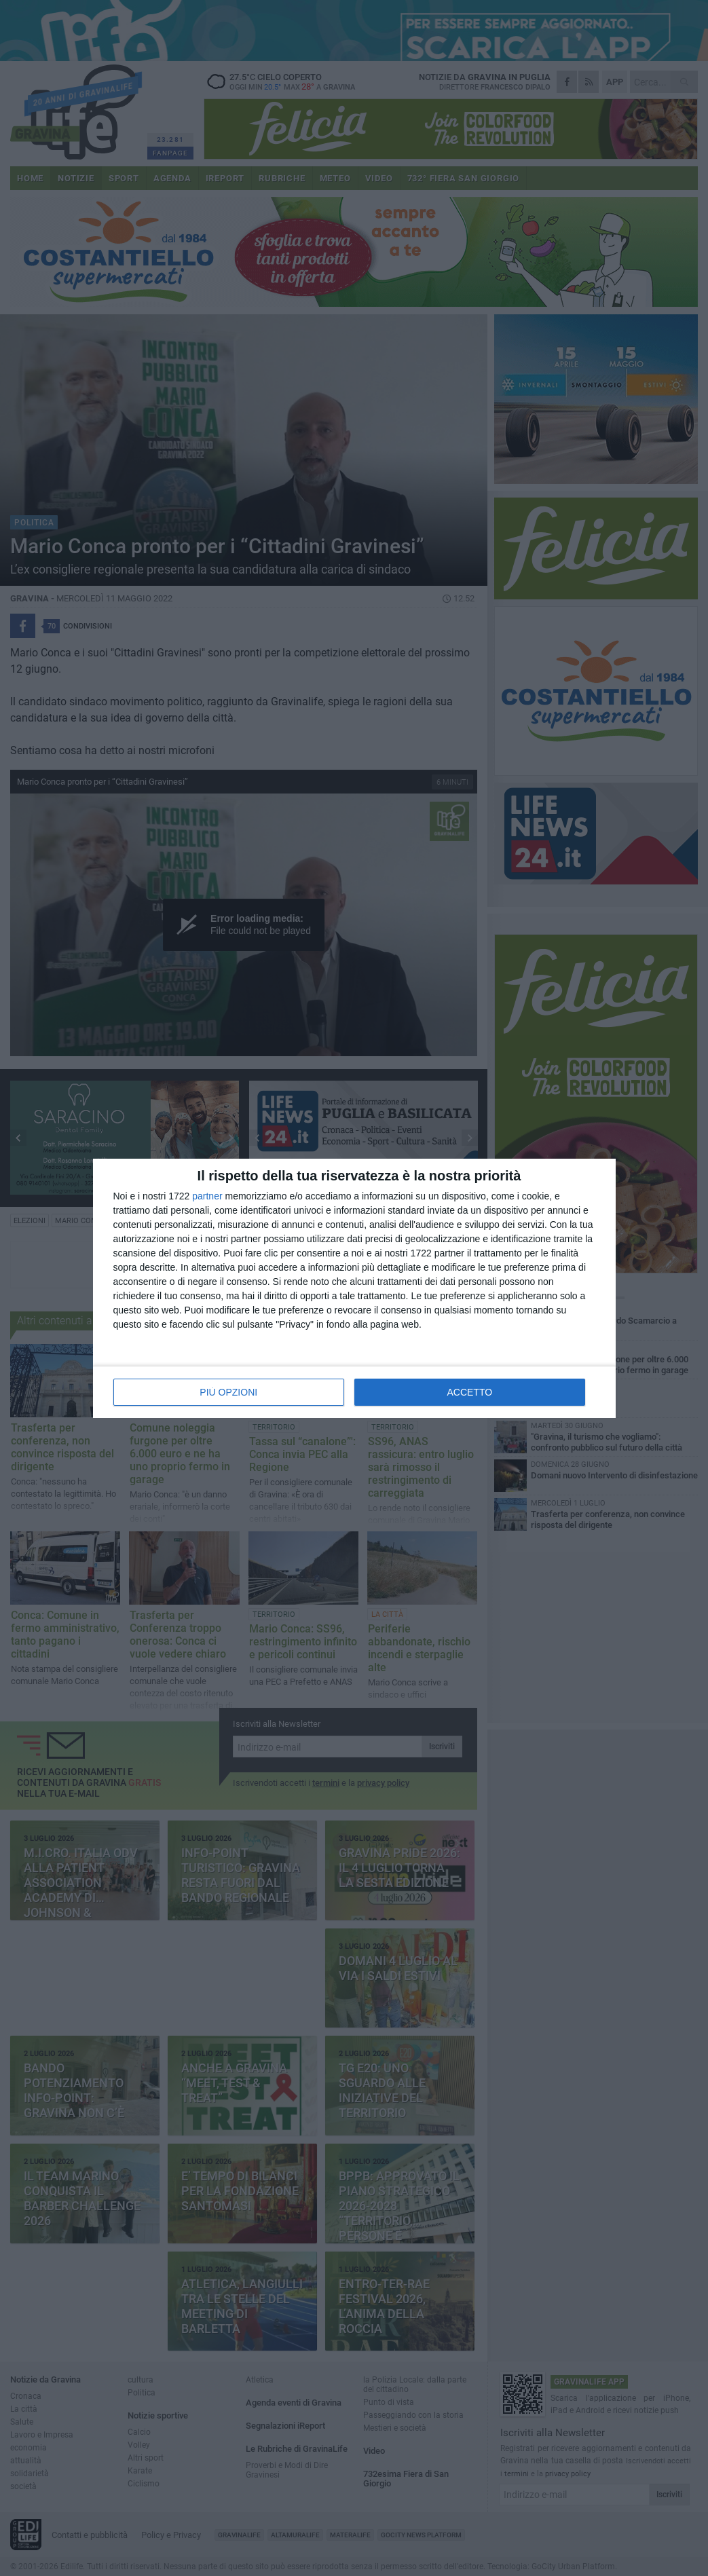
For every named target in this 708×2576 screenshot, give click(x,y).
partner (207, 1196)
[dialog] (354, 1288)
